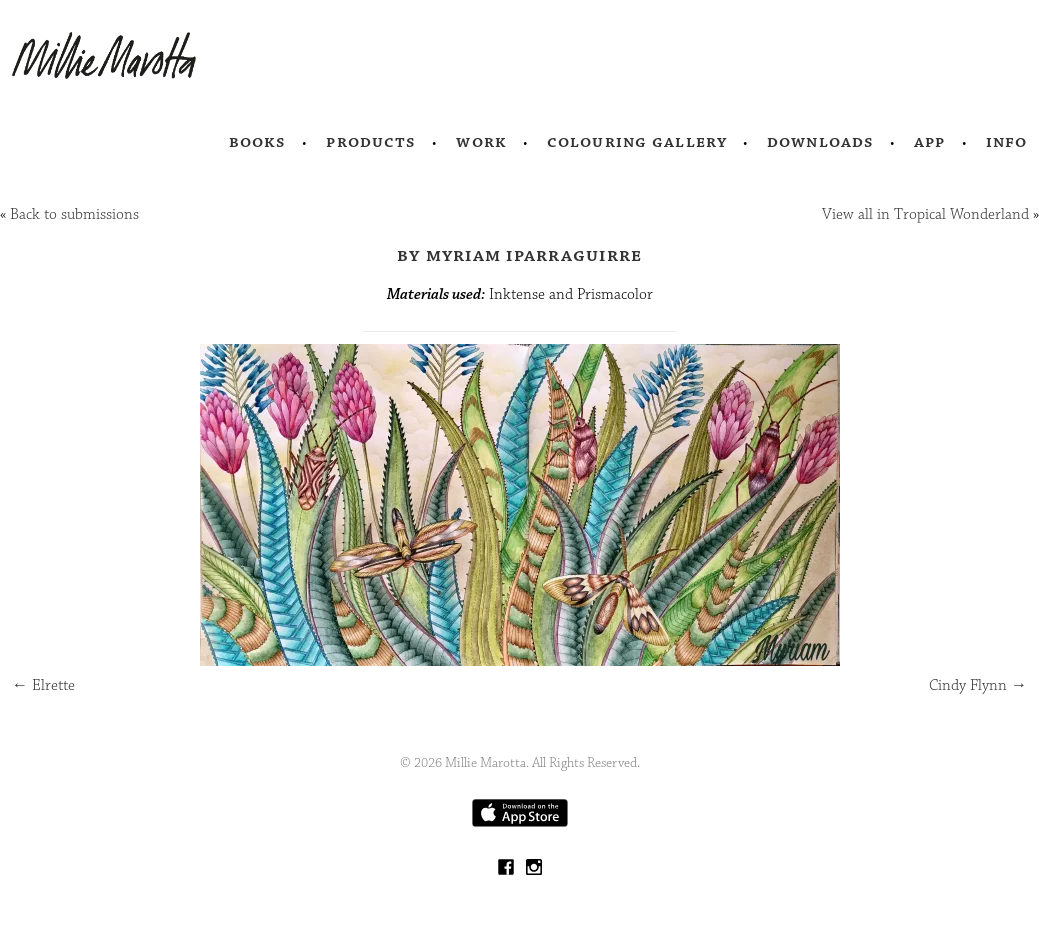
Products (371, 142)
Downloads (820, 142)
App (929, 142)
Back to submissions (74, 214)
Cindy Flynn (978, 685)
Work (481, 142)
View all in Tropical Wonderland (925, 214)
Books (258, 142)
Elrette (43, 685)
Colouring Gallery (637, 142)
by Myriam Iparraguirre (520, 255)
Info (1007, 142)
